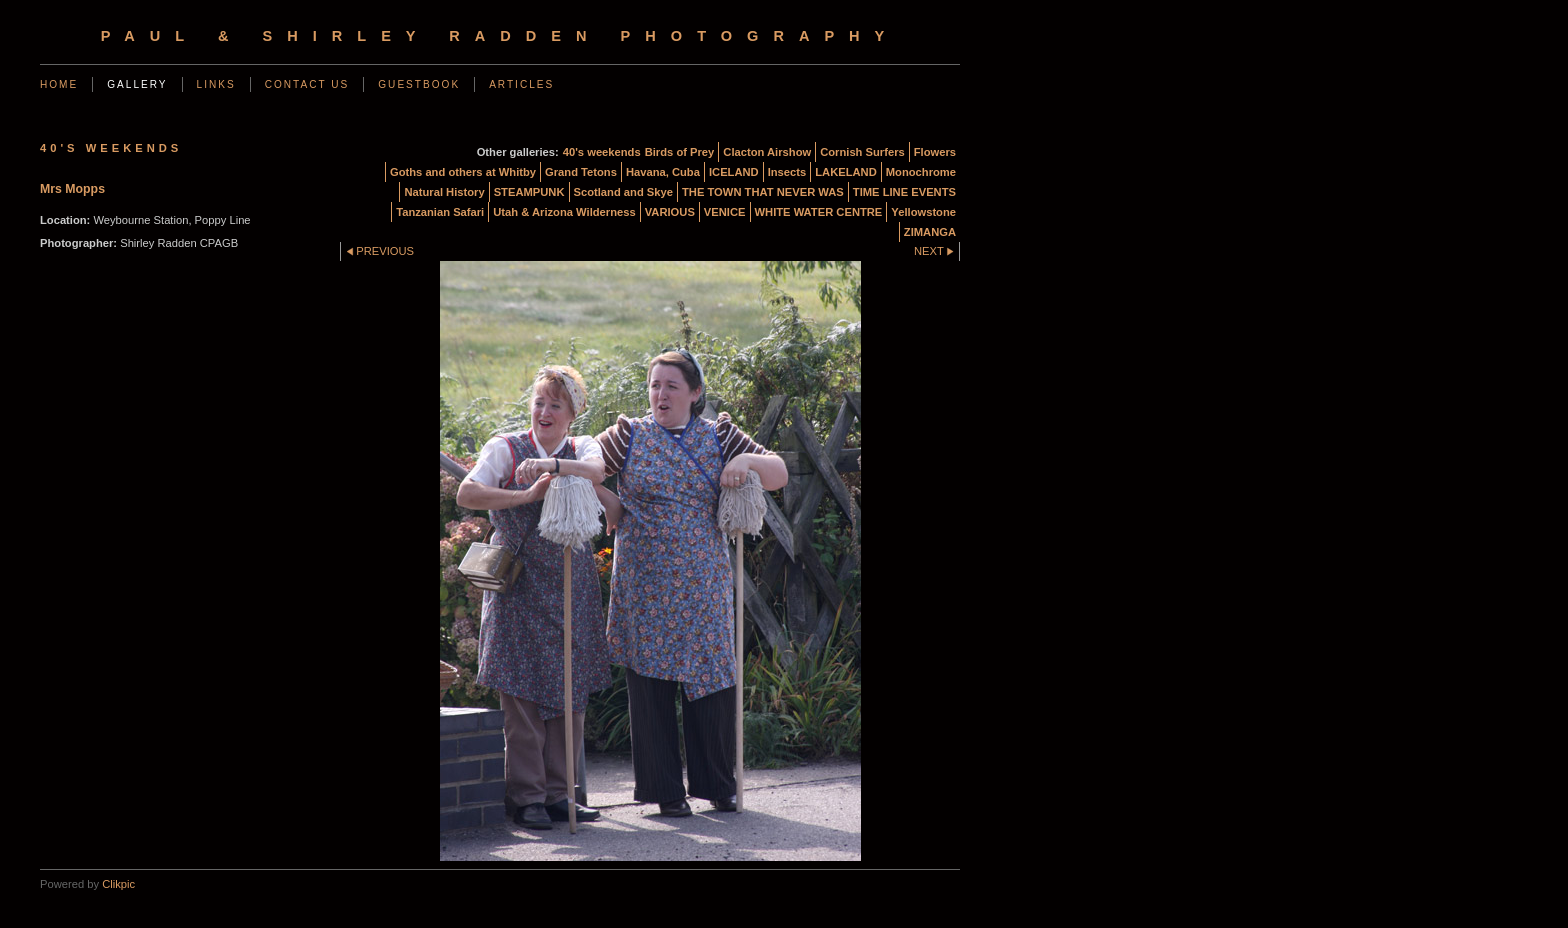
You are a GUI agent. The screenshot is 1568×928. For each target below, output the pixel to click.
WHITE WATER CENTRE (819, 212)
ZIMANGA (930, 232)
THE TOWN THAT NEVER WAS (763, 192)
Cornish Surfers (862, 152)
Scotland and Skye (623, 192)
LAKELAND (846, 172)
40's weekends (602, 152)
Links (216, 84)
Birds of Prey (680, 152)
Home (59, 84)
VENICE (725, 212)
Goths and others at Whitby (463, 172)
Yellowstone (923, 212)
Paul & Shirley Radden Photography (500, 36)
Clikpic (118, 884)
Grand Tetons (581, 172)
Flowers (935, 152)
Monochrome (921, 172)
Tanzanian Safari (440, 212)
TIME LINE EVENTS (904, 192)
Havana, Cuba (663, 172)
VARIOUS (670, 212)
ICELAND (734, 172)
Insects (787, 172)
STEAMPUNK (529, 192)
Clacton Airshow (767, 152)
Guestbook (419, 84)
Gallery (137, 84)
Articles (521, 84)
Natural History (444, 192)
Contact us (307, 84)
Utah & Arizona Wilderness (564, 212)
